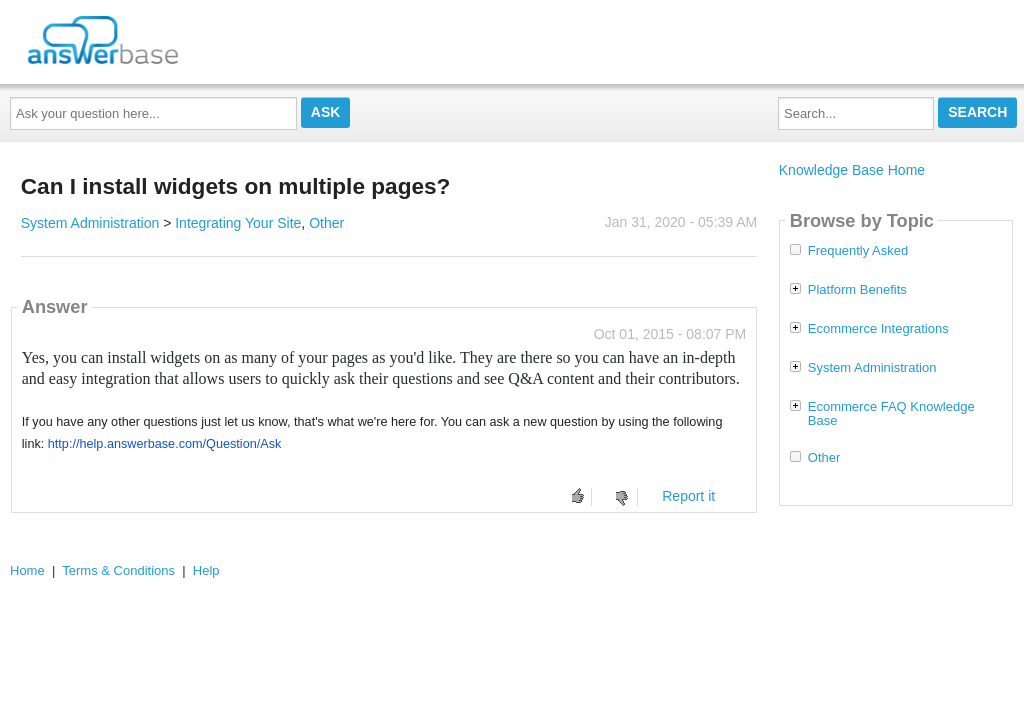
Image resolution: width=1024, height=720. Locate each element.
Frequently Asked (858, 251)
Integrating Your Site (238, 223)
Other (326, 223)
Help (206, 570)
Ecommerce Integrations (878, 329)
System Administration (90, 223)
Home (27, 570)
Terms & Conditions (118, 570)
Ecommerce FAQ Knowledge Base (891, 414)
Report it (688, 496)
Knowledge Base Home (852, 170)
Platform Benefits (857, 290)
